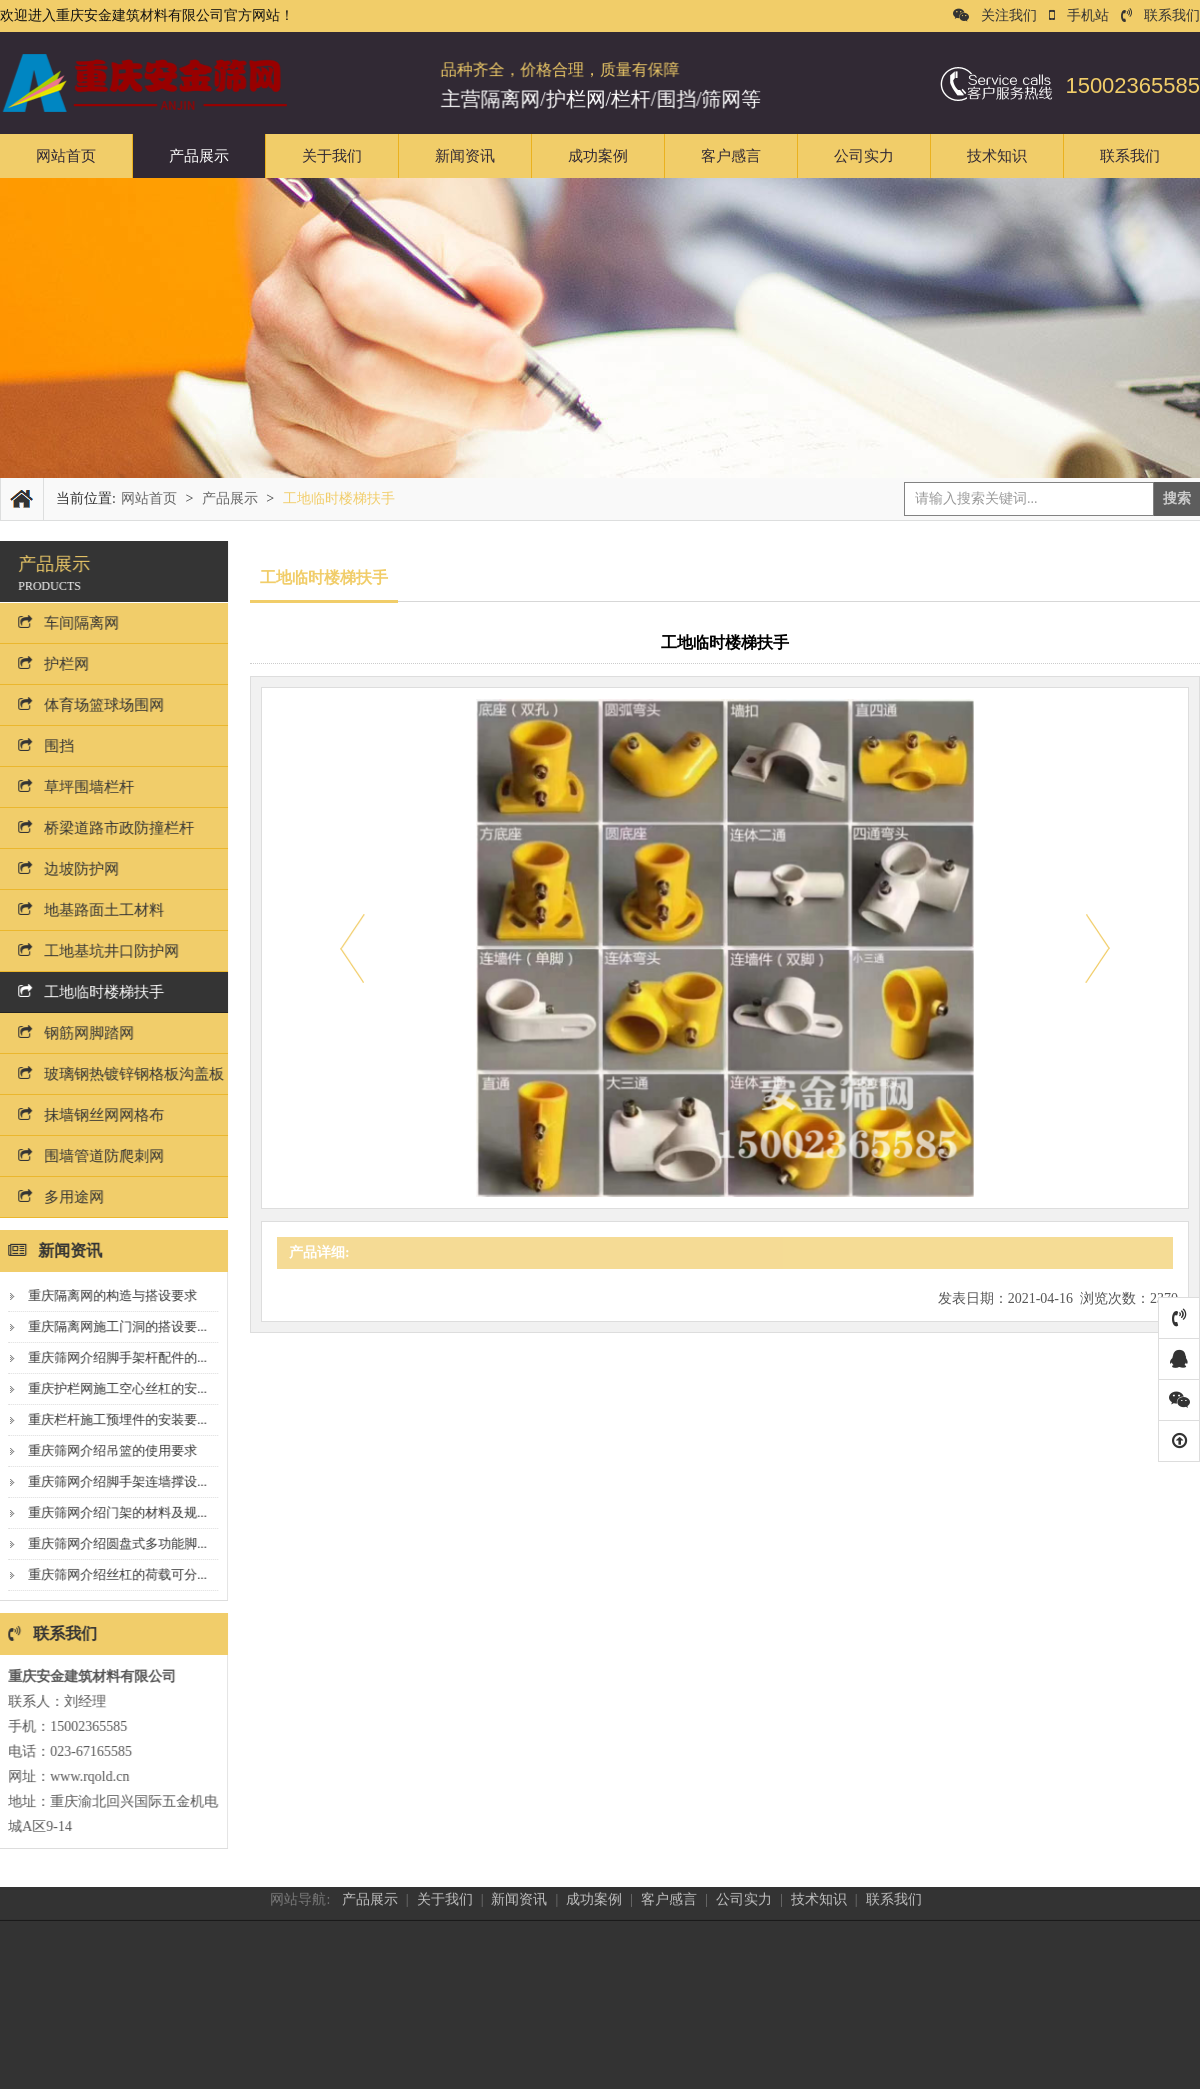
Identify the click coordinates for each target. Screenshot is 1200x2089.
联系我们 (1160, 15)
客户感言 (731, 156)
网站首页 (66, 156)
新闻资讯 (465, 156)
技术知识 (997, 156)
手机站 (1079, 15)
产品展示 (199, 156)
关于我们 (332, 156)
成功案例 (598, 156)
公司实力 (864, 156)
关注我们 (995, 15)
